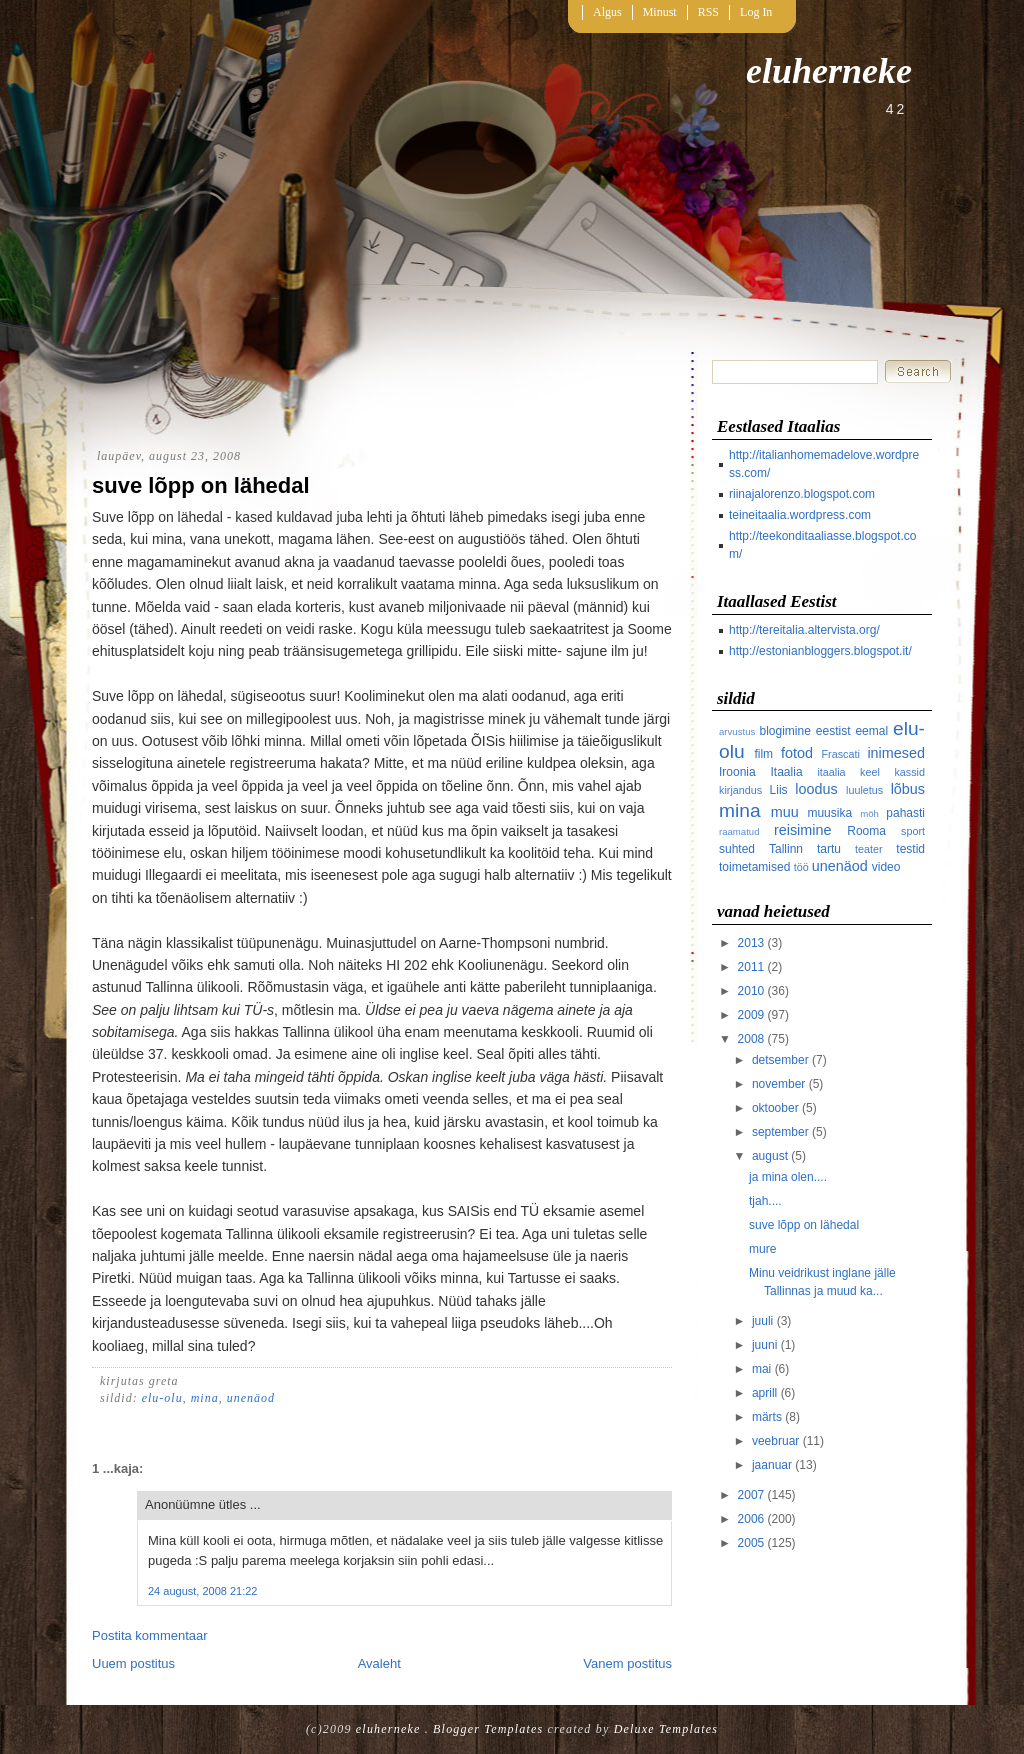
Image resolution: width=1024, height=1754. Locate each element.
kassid (909, 772)
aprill (764, 1393)
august (770, 1156)
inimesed (896, 753)
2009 (751, 1015)
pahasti (905, 813)
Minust (660, 12)
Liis (779, 790)
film (763, 754)
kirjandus (740, 790)
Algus (607, 12)
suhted (737, 849)
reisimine (803, 830)
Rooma (866, 831)
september (780, 1132)
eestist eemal (852, 731)
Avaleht (379, 1663)
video (886, 867)
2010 (751, 991)
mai (761, 1369)
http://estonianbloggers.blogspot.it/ (820, 651)
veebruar (775, 1441)
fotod (797, 753)
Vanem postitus (627, 1663)
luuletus (864, 790)
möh (869, 813)
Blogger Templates (488, 1729)
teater (869, 849)
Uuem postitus (133, 1663)
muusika (829, 813)
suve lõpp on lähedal (201, 485)
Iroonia (737, 772)
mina (205, 1398)
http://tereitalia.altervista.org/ (804, 630)
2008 (751, 1039)
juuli (762, 1321)
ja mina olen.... (788, 1177)
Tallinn (786, 849)
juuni (764, 1345)
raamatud (739, 831)
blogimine (785, 731)
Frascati (841, 754)
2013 (751, 943)
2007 (751, 1495)
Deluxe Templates (666, 1729)
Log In (756, 12)
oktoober (775, 1108)
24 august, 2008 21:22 (202, 1591)
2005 (751, 1543)
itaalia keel (848, 772)
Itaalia (787, 772)
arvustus (737, 731)
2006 (751, 1519)
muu (785, 812)
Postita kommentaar (150, 1635)
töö (801, 867)
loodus (816, 789)
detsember (780, 1060)
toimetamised (754, 867)
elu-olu (162, 1398)
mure (762, 1249)
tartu (829, 849)
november (778, 1084)
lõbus (908, 789)
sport (913, 831)
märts (767, 1417)
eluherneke (829, 71)
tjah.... (765, 1201)
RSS (708, 12)
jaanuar (772, 1465)
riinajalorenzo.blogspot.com (802, 494)
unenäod (251, 1398)
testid (910, 849)
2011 (751, 967)
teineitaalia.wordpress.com (800, 515)
